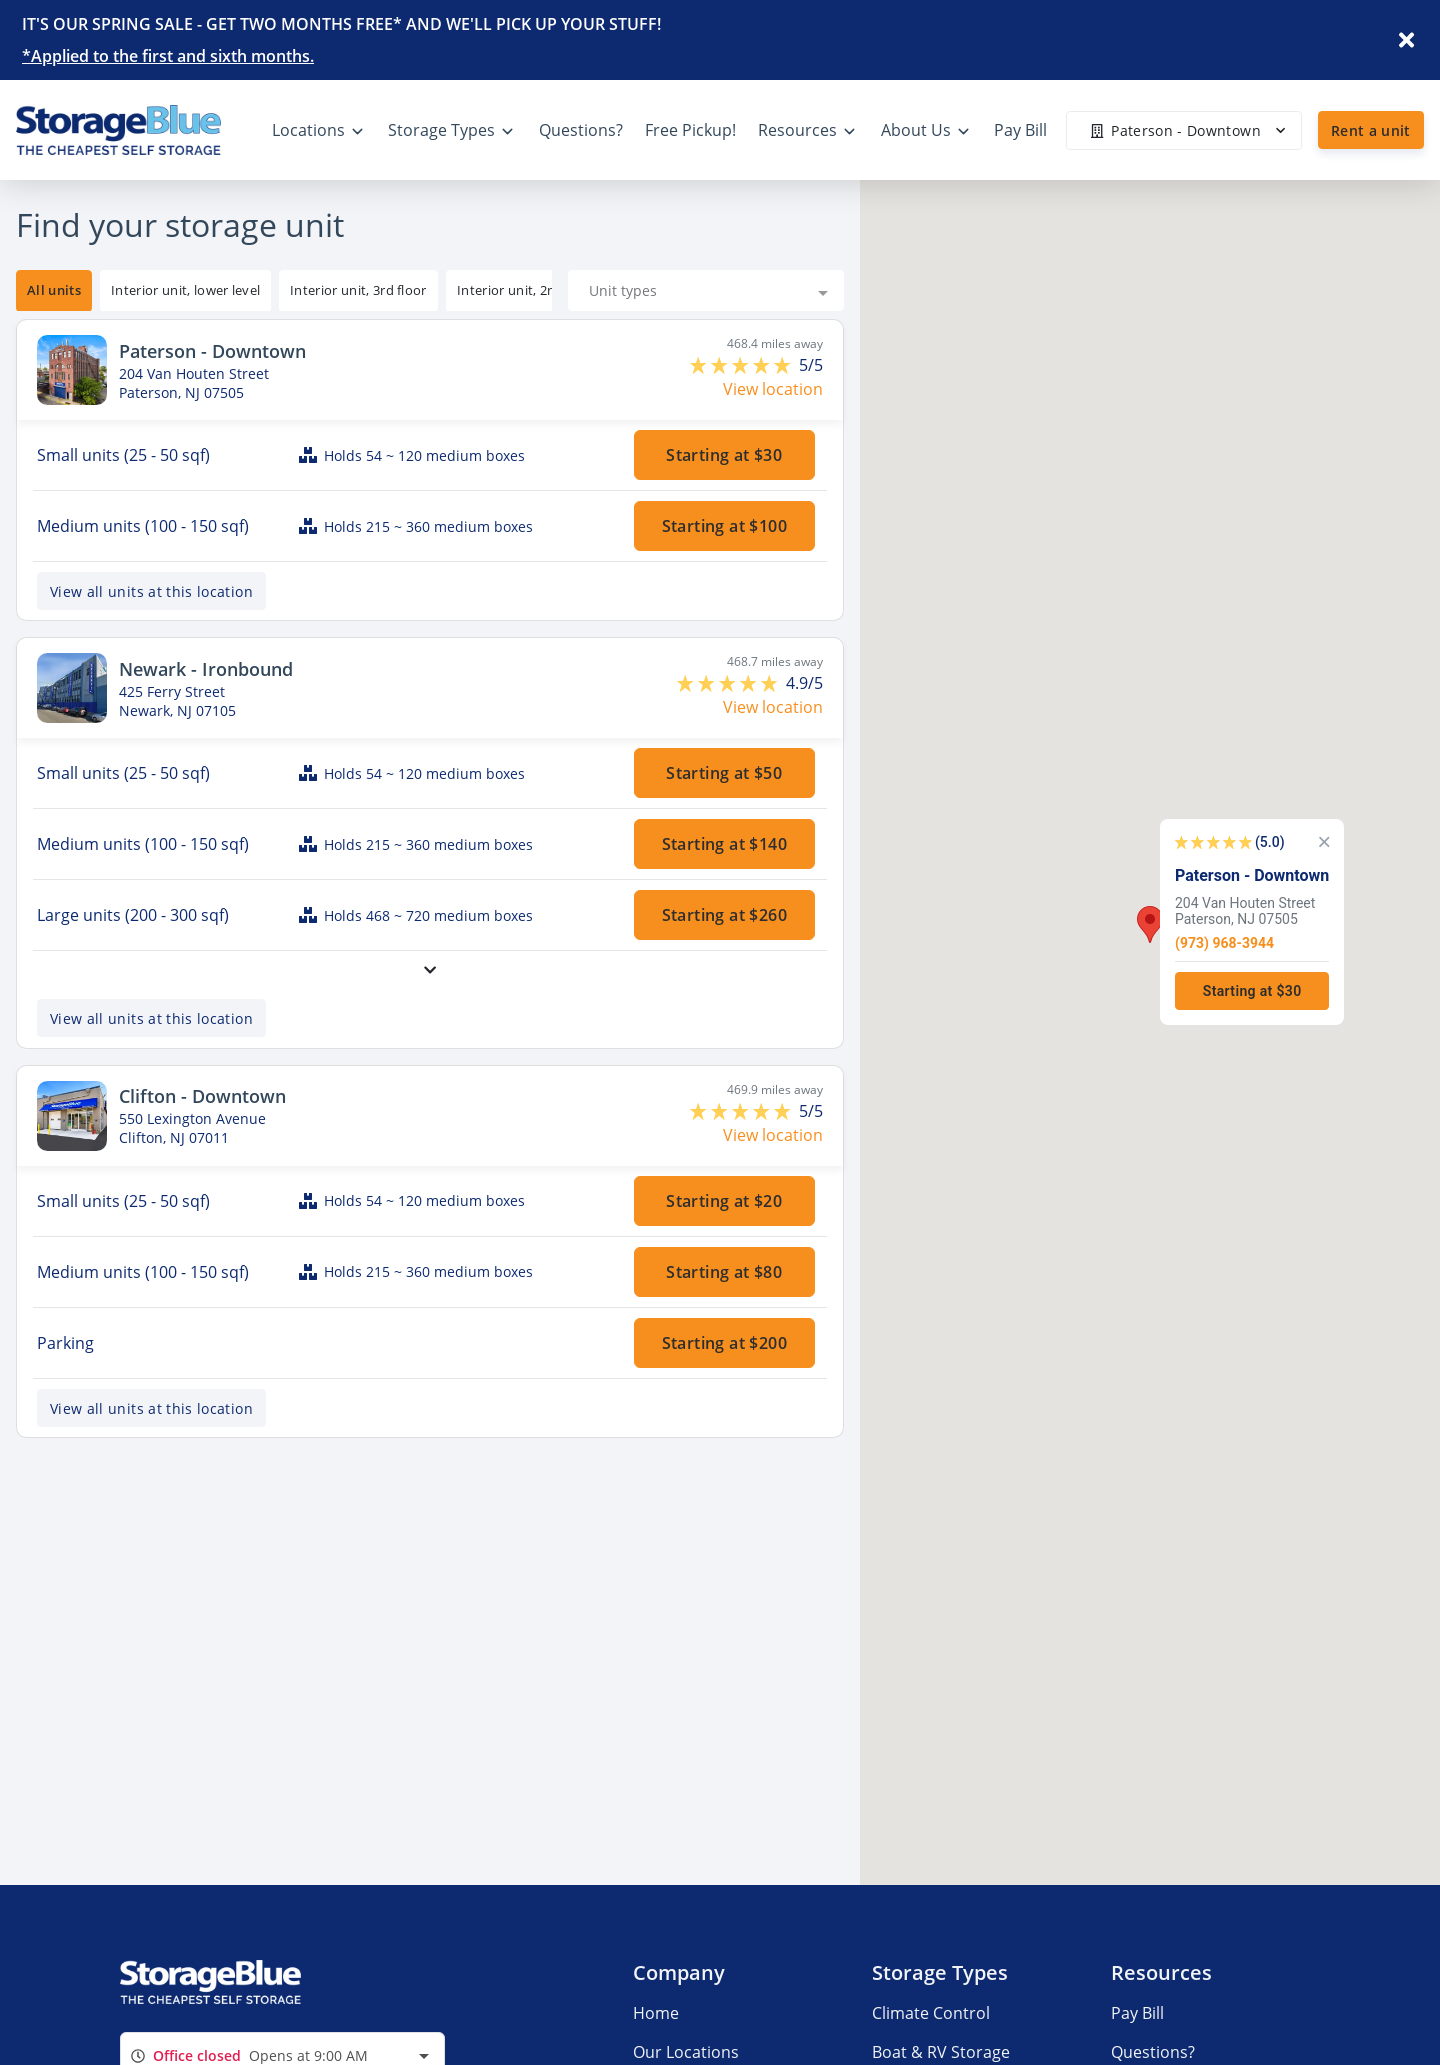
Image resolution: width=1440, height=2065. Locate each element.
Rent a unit (1371, 130)
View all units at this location (151, 591)
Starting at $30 (725, 455)
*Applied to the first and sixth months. (168, 56)
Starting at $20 (725, 1201)
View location (773, 389)
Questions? (1153, 2052)
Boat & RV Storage (941, 2052)
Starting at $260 (724, 915)
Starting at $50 (725, 773)
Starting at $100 (724, 526)
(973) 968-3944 (1224, 942)
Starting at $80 (725, 1272)
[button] (1150, 924)
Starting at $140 (724, 844)
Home (656, 2013)
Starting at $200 (724, 1343)
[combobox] (706, 290)
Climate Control (931, 2013)
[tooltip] (185, 291)
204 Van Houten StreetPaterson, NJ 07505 (1245, 910)
